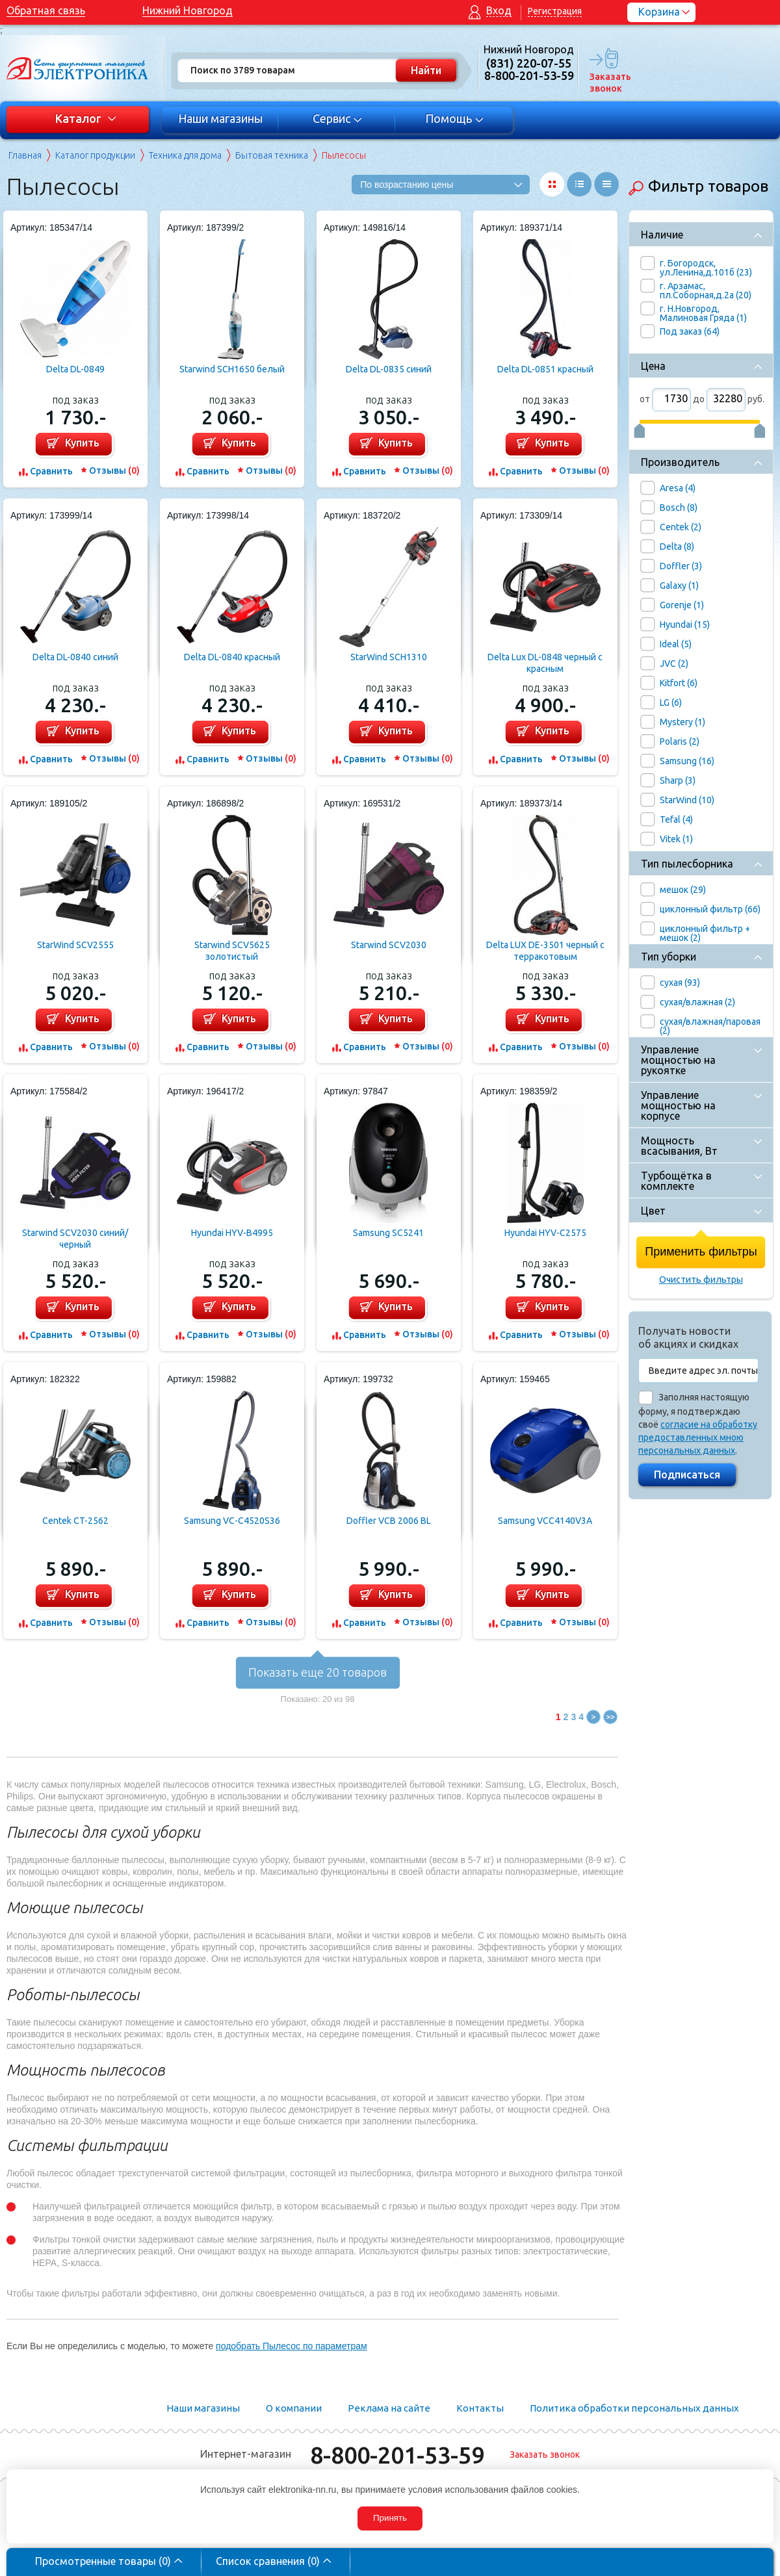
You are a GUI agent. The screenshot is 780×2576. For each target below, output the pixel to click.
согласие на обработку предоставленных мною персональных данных (697, 1437)
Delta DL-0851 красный (545, 369)
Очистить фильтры (701, 1279)
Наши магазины (220, 118)
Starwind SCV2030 (388, 945)
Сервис (338, 118)
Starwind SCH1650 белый (232, 369)
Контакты (480, 2408)
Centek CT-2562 (75, 1520)
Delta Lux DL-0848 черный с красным (545, 663)
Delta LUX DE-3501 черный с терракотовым (545, 951)
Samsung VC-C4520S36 (232, 1520)
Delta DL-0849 (75, 369)
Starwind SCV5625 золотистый (232, 951)
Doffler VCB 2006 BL (388, 1520)
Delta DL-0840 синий (75, 657)
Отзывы (114, 470)
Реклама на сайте (389, 2408)
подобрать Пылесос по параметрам (291, 2346)
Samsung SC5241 (388, 1233)
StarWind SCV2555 (75, 945)
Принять (390, 2518)
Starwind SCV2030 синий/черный (75, 1239)
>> (610, 1717)
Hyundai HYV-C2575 (545, 1233)
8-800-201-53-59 (397, 2454)
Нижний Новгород (187, 10)
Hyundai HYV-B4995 (232, 1233)
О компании (294, 2408)
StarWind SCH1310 (388, 657)
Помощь (454, 118)
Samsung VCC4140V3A (545, 1520)
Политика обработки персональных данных (634, 2408)
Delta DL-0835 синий (389, 369)
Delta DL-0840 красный (232, 657)
